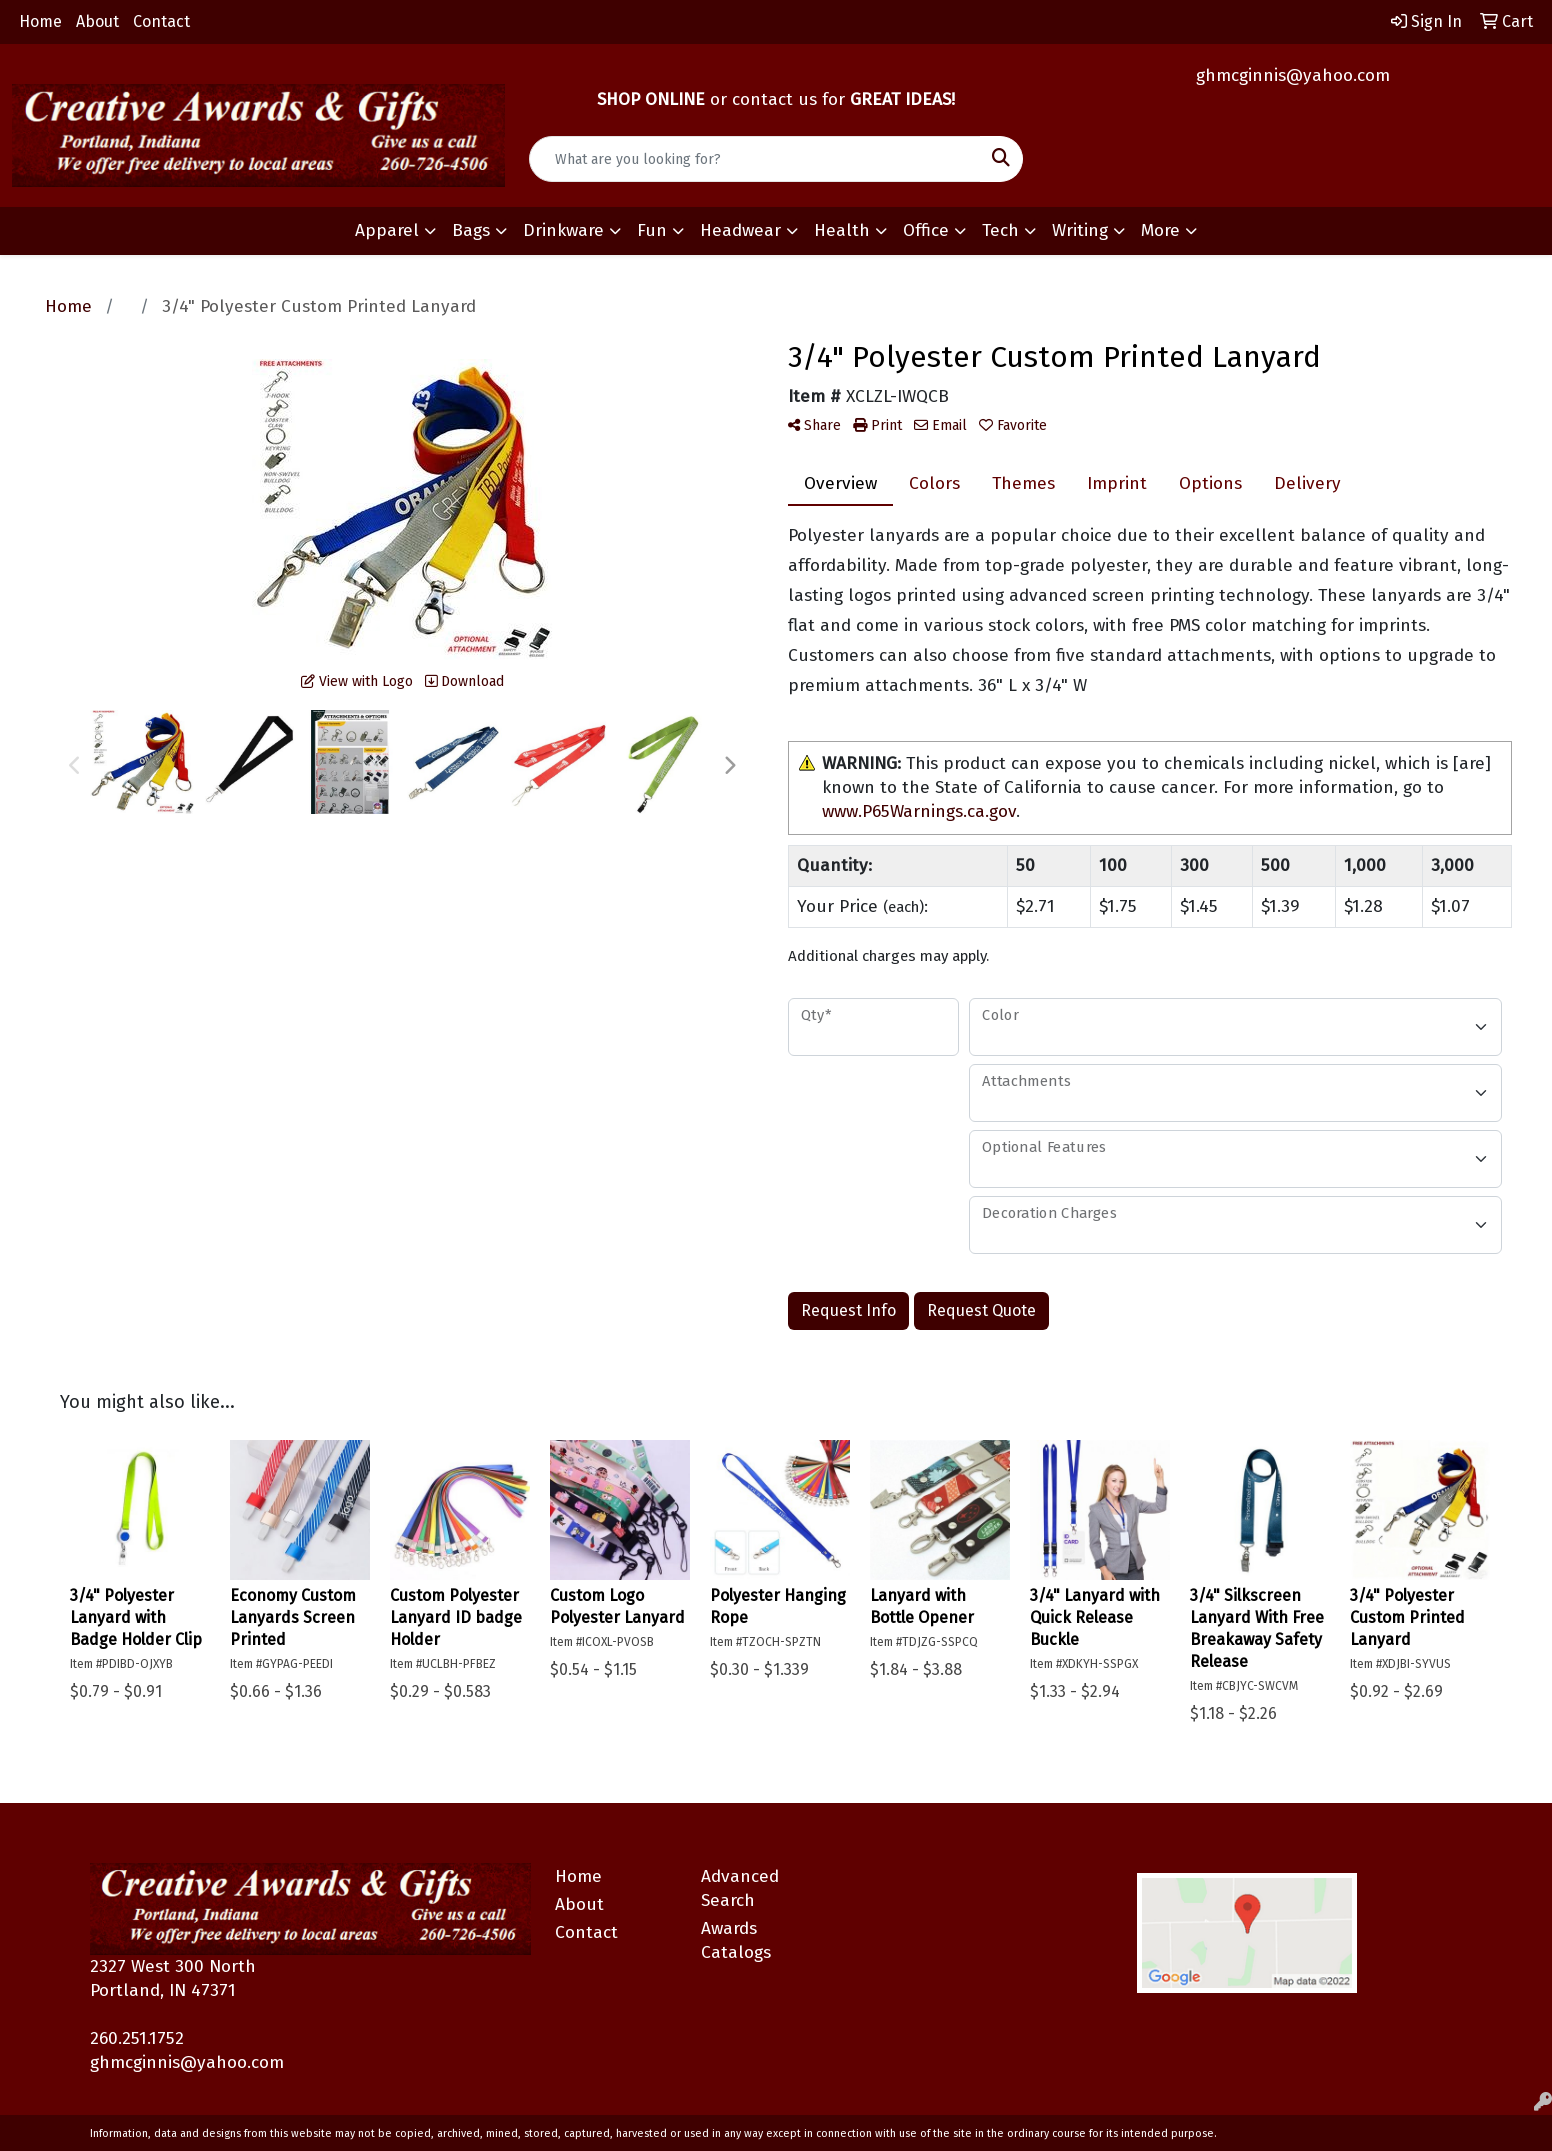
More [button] (1160, 230)
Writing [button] (1080, 230)
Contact (161, 21)
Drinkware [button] (563, 230)
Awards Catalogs (736, 1940)
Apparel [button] (387, 230)
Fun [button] (652, 230)
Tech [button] (1000, 230)
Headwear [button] (740, 230)
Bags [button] (471, 230)
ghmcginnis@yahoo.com (1293, 75)
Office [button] (926, 230)
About (97, 21)
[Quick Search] (754, 159)
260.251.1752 (137, 2038)
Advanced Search (740, 1888)
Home (40, 21)
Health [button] (842, 230)
